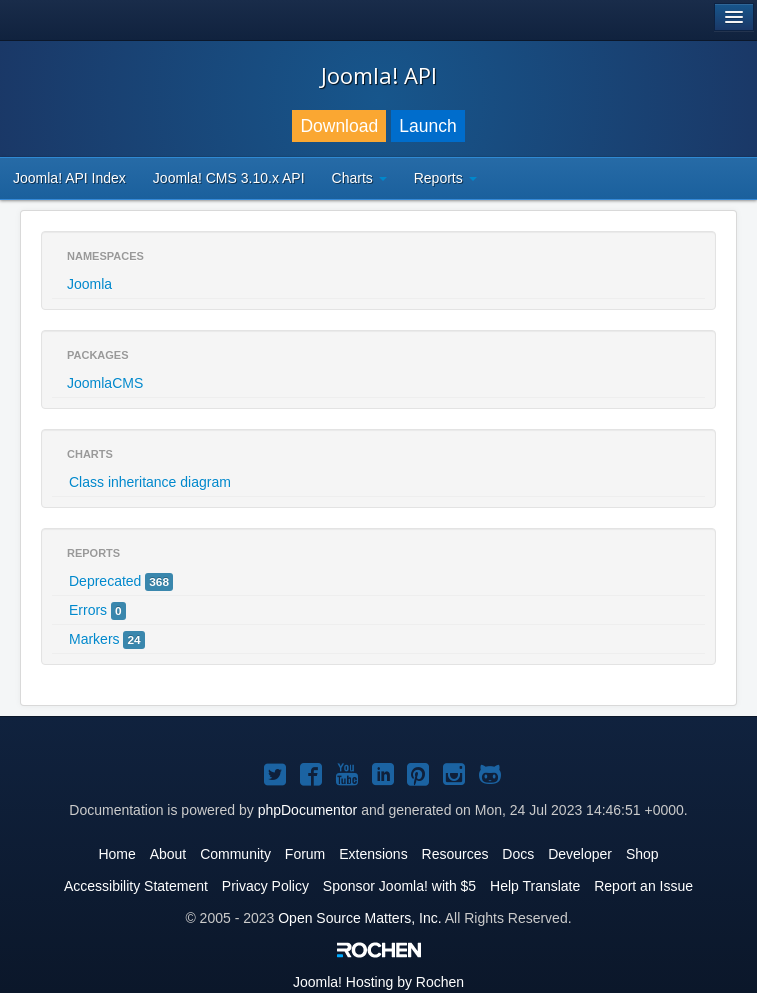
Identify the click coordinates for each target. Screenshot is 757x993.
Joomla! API (379, 75)
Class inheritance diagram (150, 482)
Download (339, 126)
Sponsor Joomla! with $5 (399, 886)
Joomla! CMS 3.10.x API (229, 178)
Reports (445, 178)
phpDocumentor (308, 810)
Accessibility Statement (136, 886)
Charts (359, 178)
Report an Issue (643, 886)
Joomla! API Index (69, 178)
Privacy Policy (265, 886)
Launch (427, 126)
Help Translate (535, 886)
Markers (107, 640)
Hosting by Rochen (378, 982)
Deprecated (121, 582)
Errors (97, 611)
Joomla (89, 284)
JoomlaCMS (105, 383)
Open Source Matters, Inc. (359, 918)
